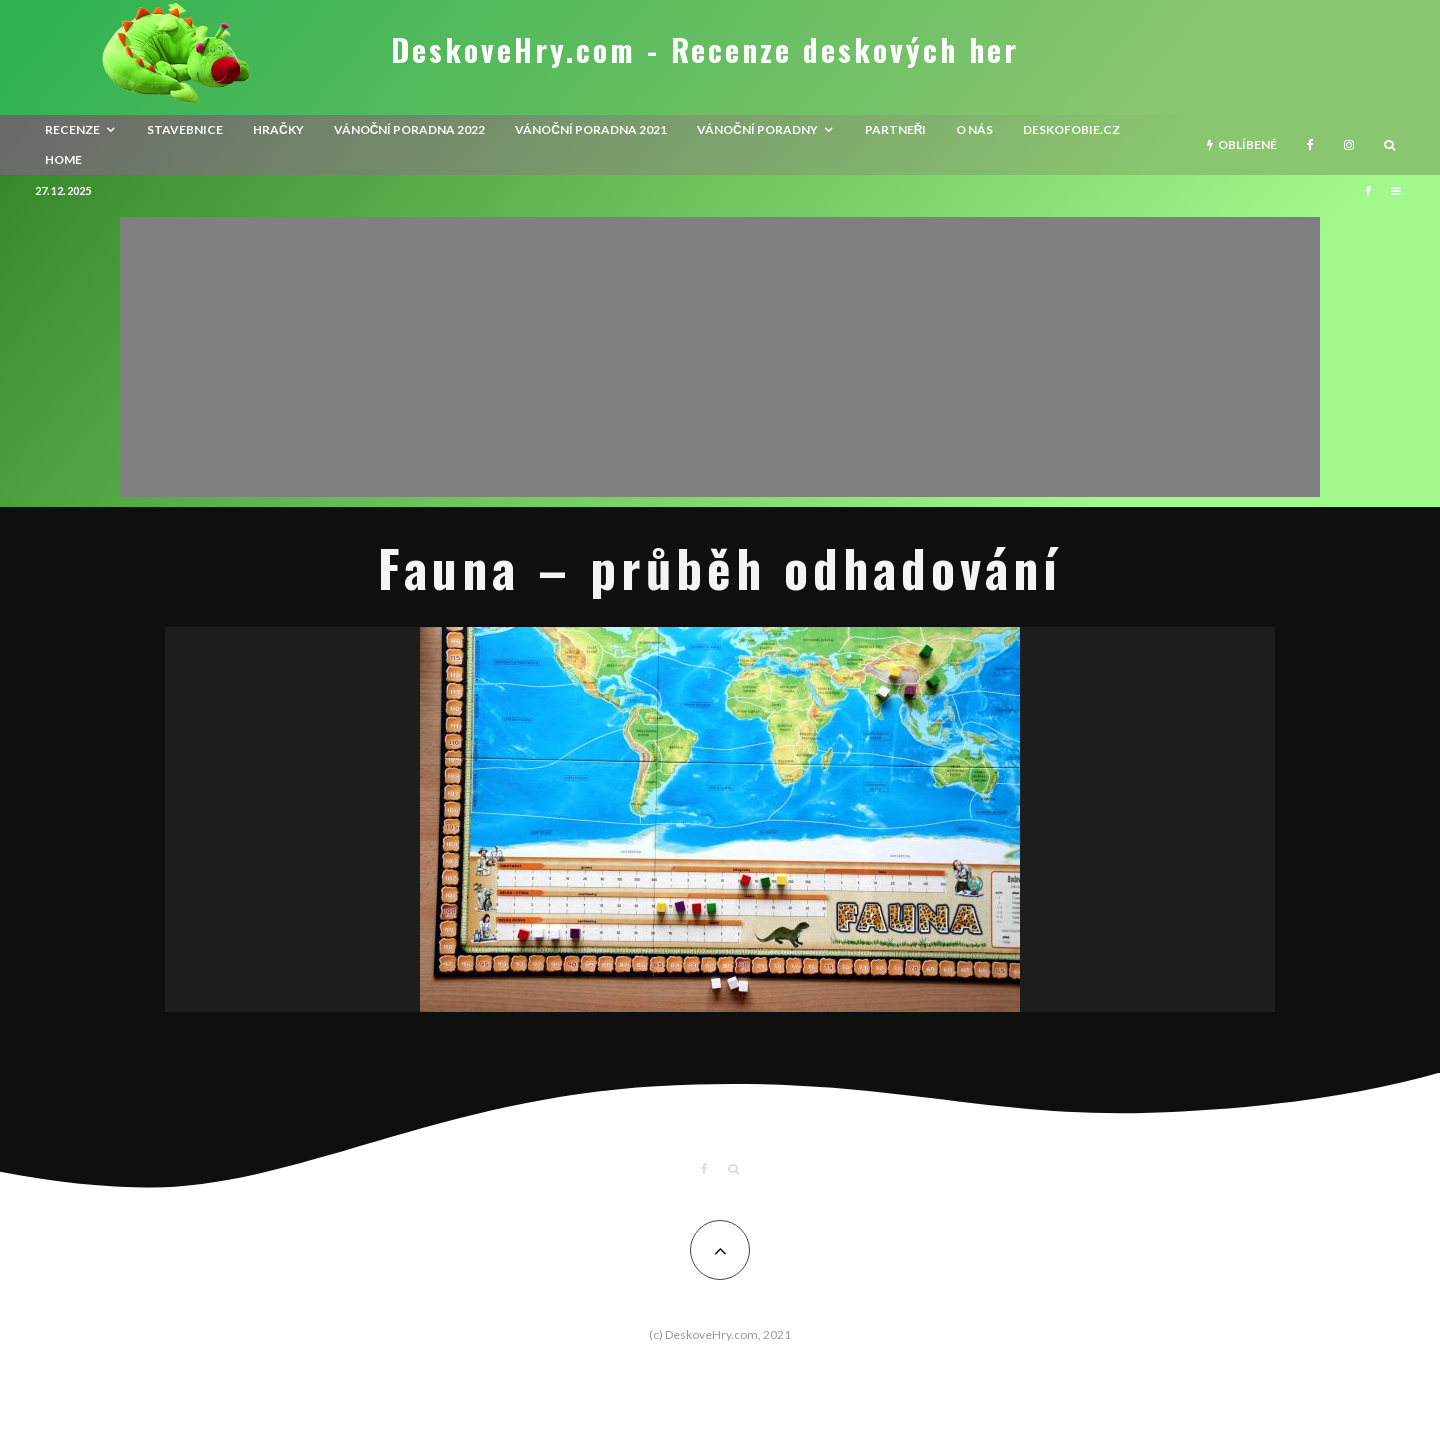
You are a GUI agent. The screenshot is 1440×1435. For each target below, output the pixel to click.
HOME (63, 159)
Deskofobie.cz (1071, 129)
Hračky (278, 129)
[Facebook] (1310, 145)
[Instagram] (1349, 145)
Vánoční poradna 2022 (410, 129)
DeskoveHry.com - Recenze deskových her (705, 50)
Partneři (896, 129)
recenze (72, 129)
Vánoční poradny (757, 129)
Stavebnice (185, 129)
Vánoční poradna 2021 (591, 129)
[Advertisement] (720, 357)
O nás (974, 129)
